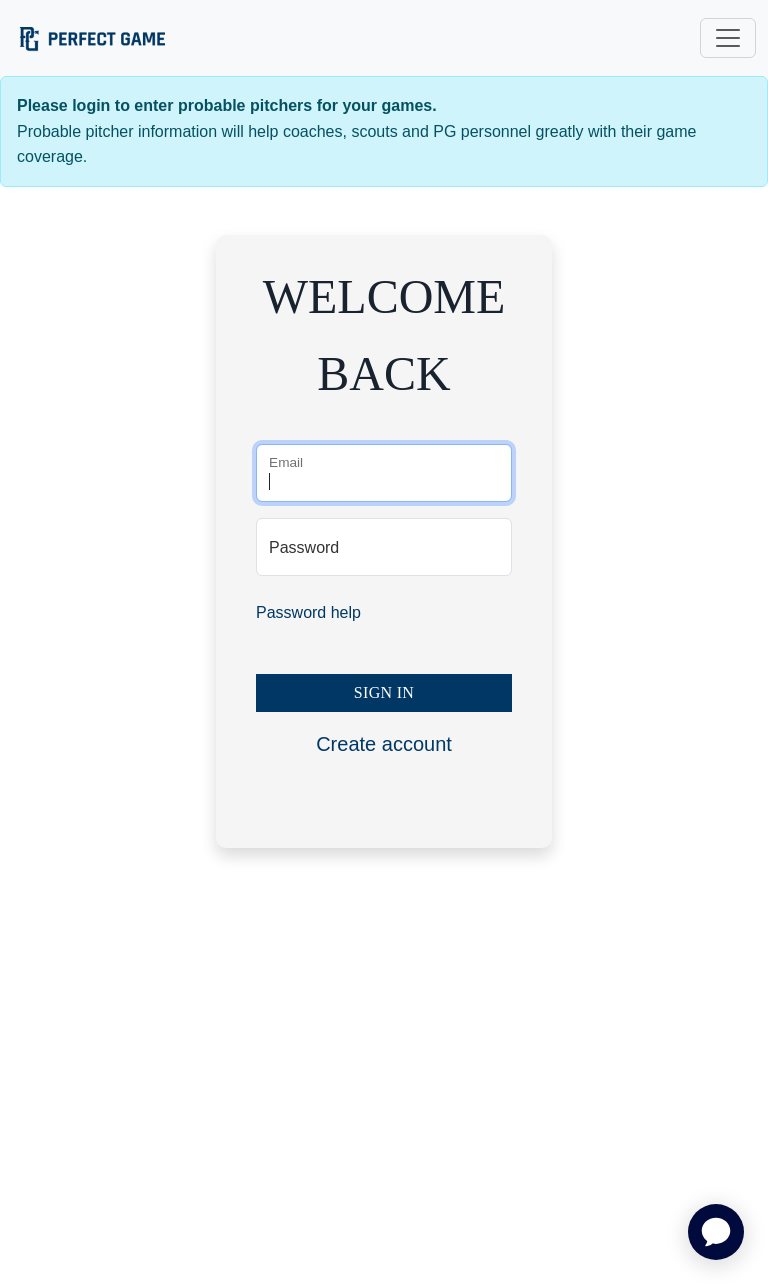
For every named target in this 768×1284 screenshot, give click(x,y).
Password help (308, 612)
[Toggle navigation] (728, 38)
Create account (384, 744)
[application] (716, 1232)
